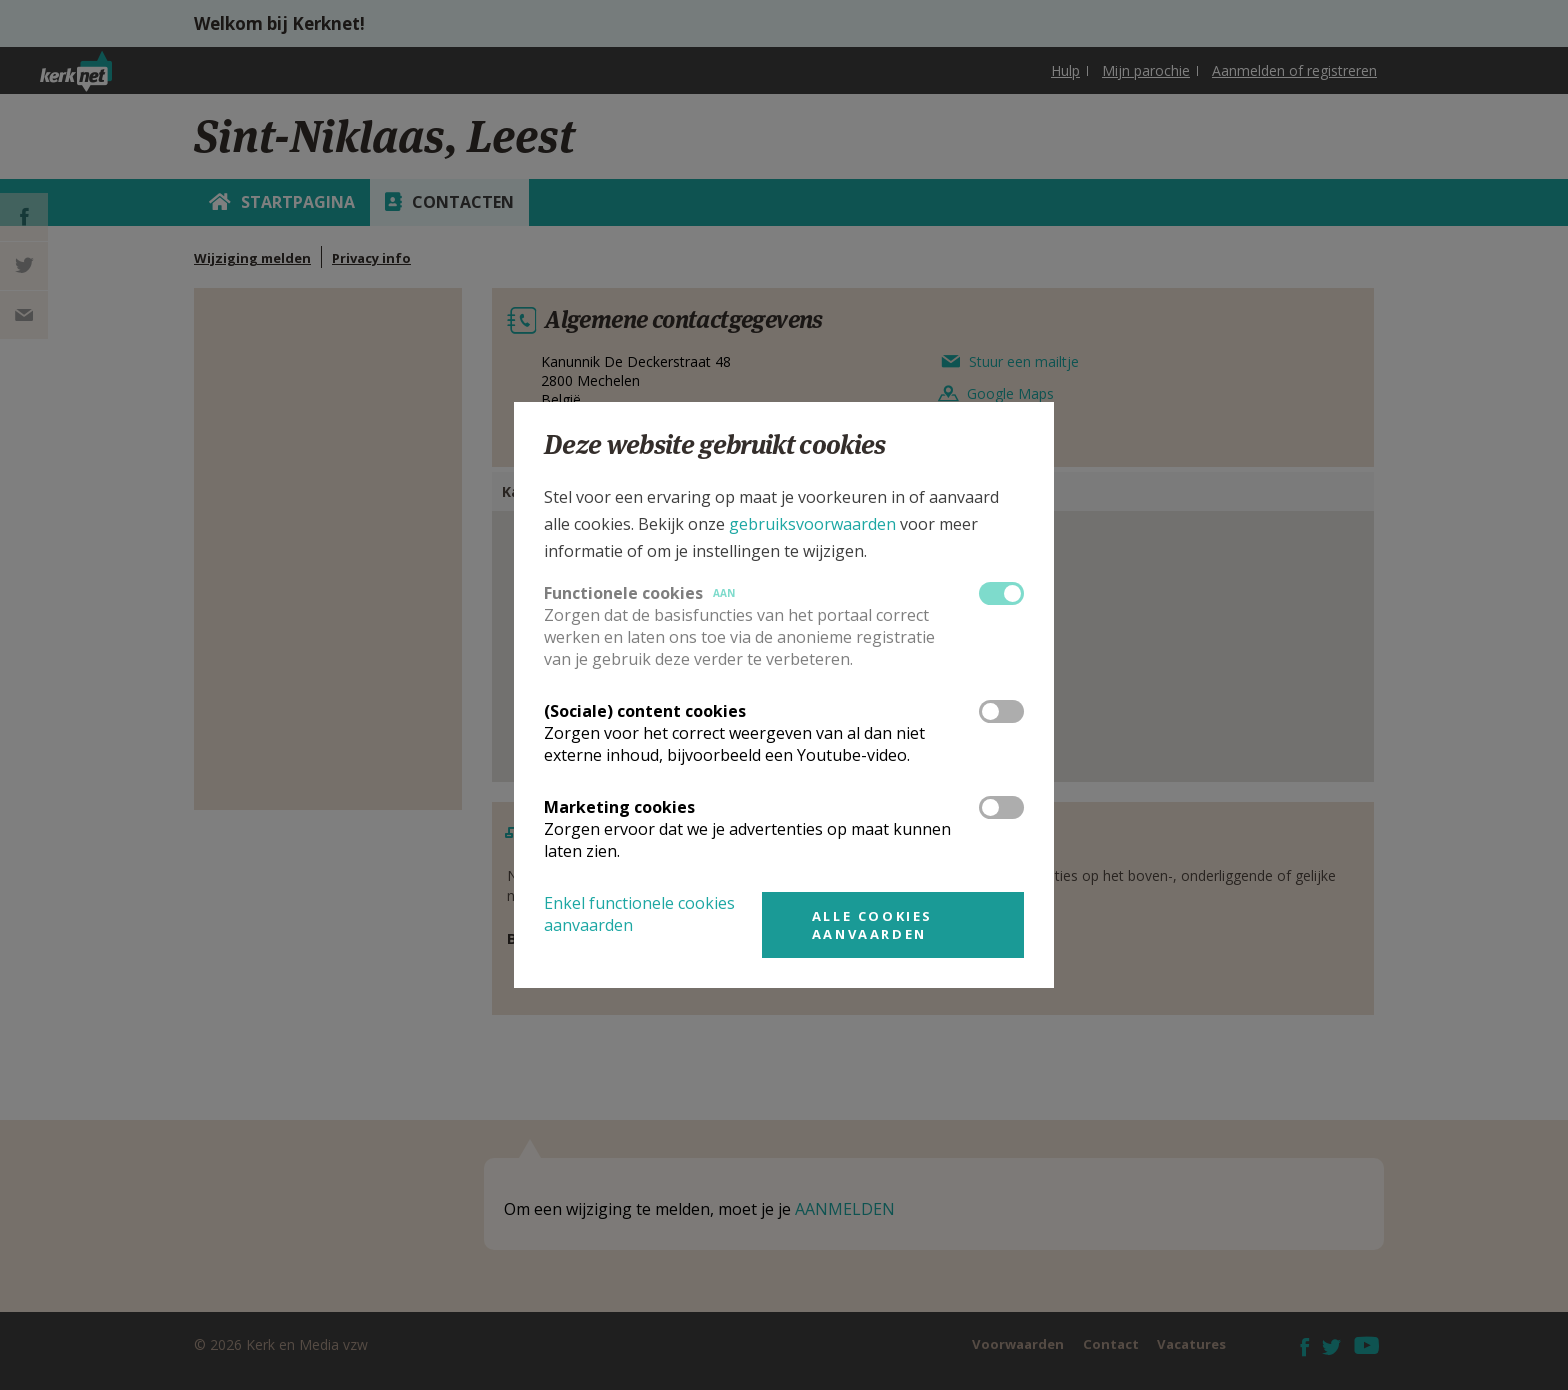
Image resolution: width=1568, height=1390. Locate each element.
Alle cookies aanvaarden (872, 925)
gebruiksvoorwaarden (812, 524)
